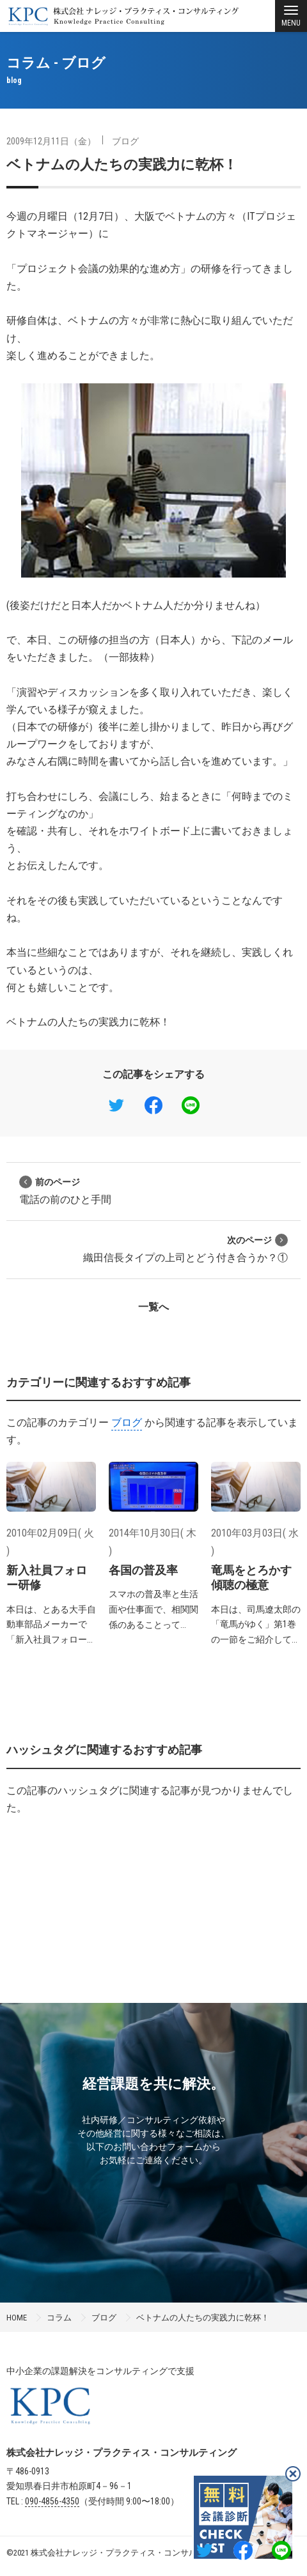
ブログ (125, 141)
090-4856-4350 (52, 2501)
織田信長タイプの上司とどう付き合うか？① (185, 1249)
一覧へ (153, 1307)
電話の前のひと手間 (65, 1191)
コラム (59, 2317)
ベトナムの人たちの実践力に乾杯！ (121, 164)
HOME (16, 2317)
